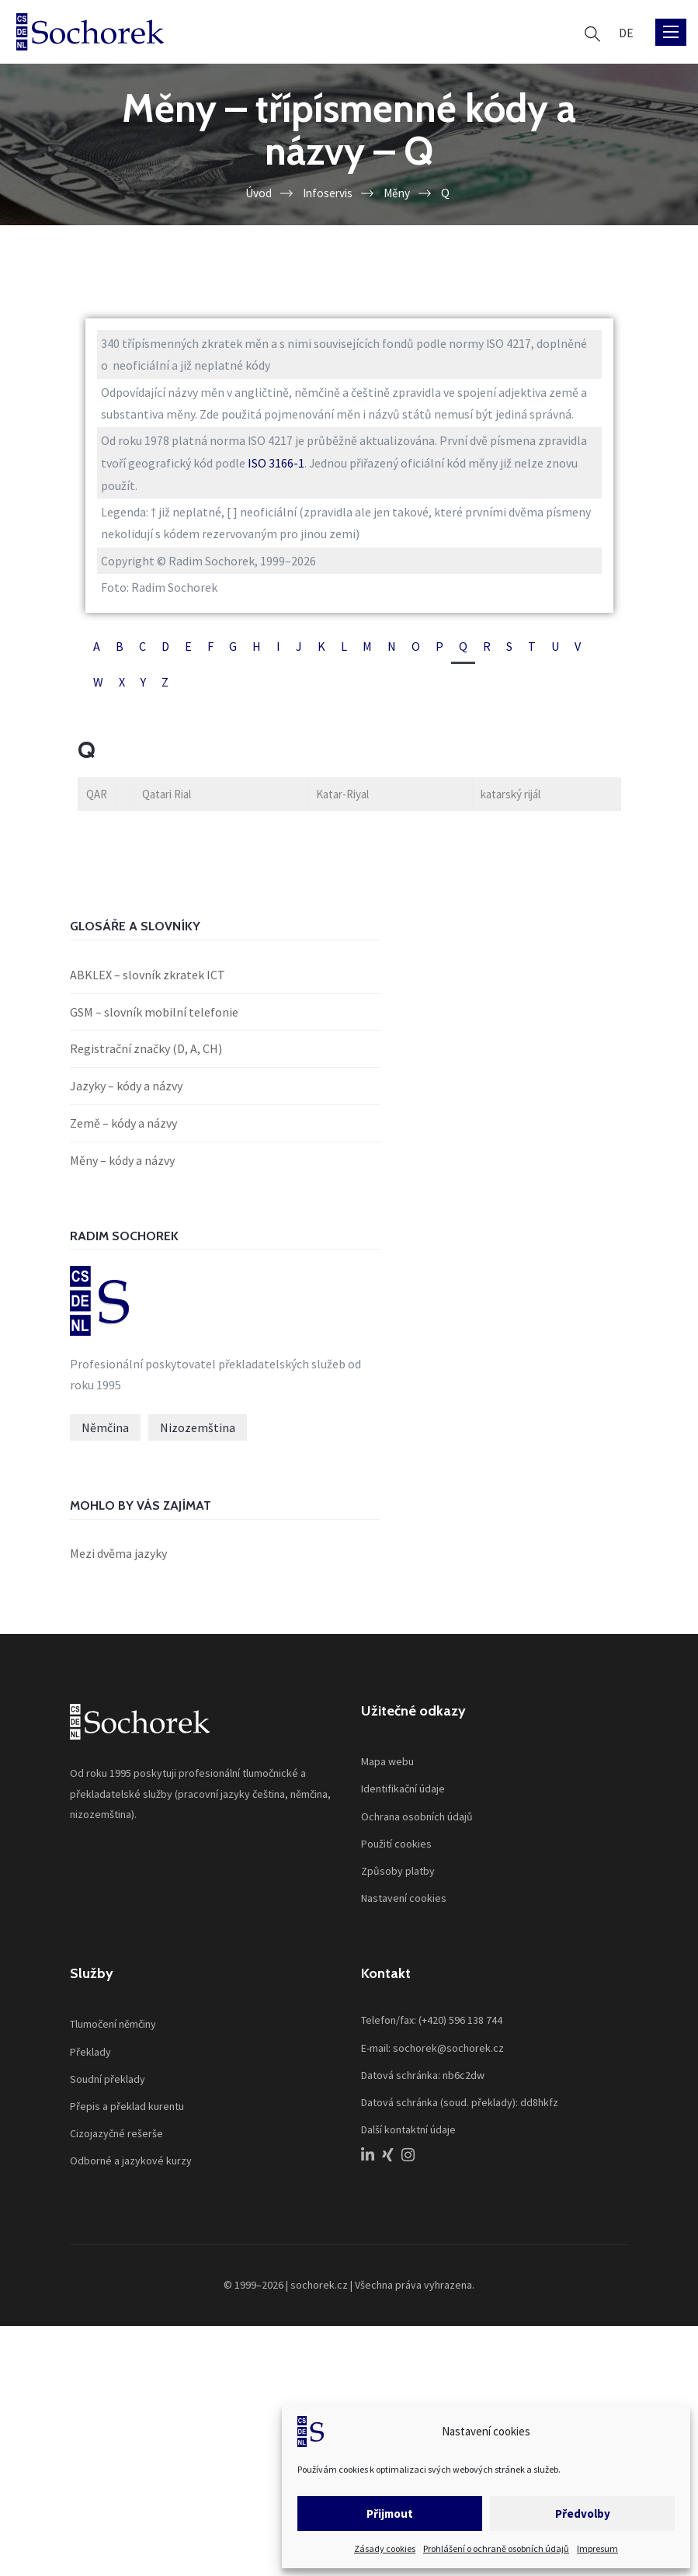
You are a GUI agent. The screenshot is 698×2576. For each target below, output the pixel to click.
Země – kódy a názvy (123, 1127)
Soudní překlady (107, 2084)
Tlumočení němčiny (113, 2029)
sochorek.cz (319, 2290)
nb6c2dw (463, 2081)
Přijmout (389, 2513)
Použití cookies (396, 1849)
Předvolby (582, 2513)
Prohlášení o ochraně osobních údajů (496, 2548)
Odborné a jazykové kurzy (131, 2166)
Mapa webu (387, 1767)
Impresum (597, 2548)
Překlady (90, 2056)
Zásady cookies (384, 2548)
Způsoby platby (398, 1876)
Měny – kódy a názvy (122, 1164)
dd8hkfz (539, 2108)
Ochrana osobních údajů (417, 1822)
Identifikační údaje (403, 1794)
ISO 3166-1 (276, 464)
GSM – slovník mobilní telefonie (154, 1016)
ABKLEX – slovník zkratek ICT (147, 978)
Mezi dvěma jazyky (118, 1558)
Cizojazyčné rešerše (116, 2139)
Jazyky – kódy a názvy (126, 1089)
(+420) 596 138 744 (460, 2025)
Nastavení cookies (403, 1903)
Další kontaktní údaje (408, 2135)
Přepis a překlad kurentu (127, 2112)
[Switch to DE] (626, 32)
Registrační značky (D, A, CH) (146, 1053)
